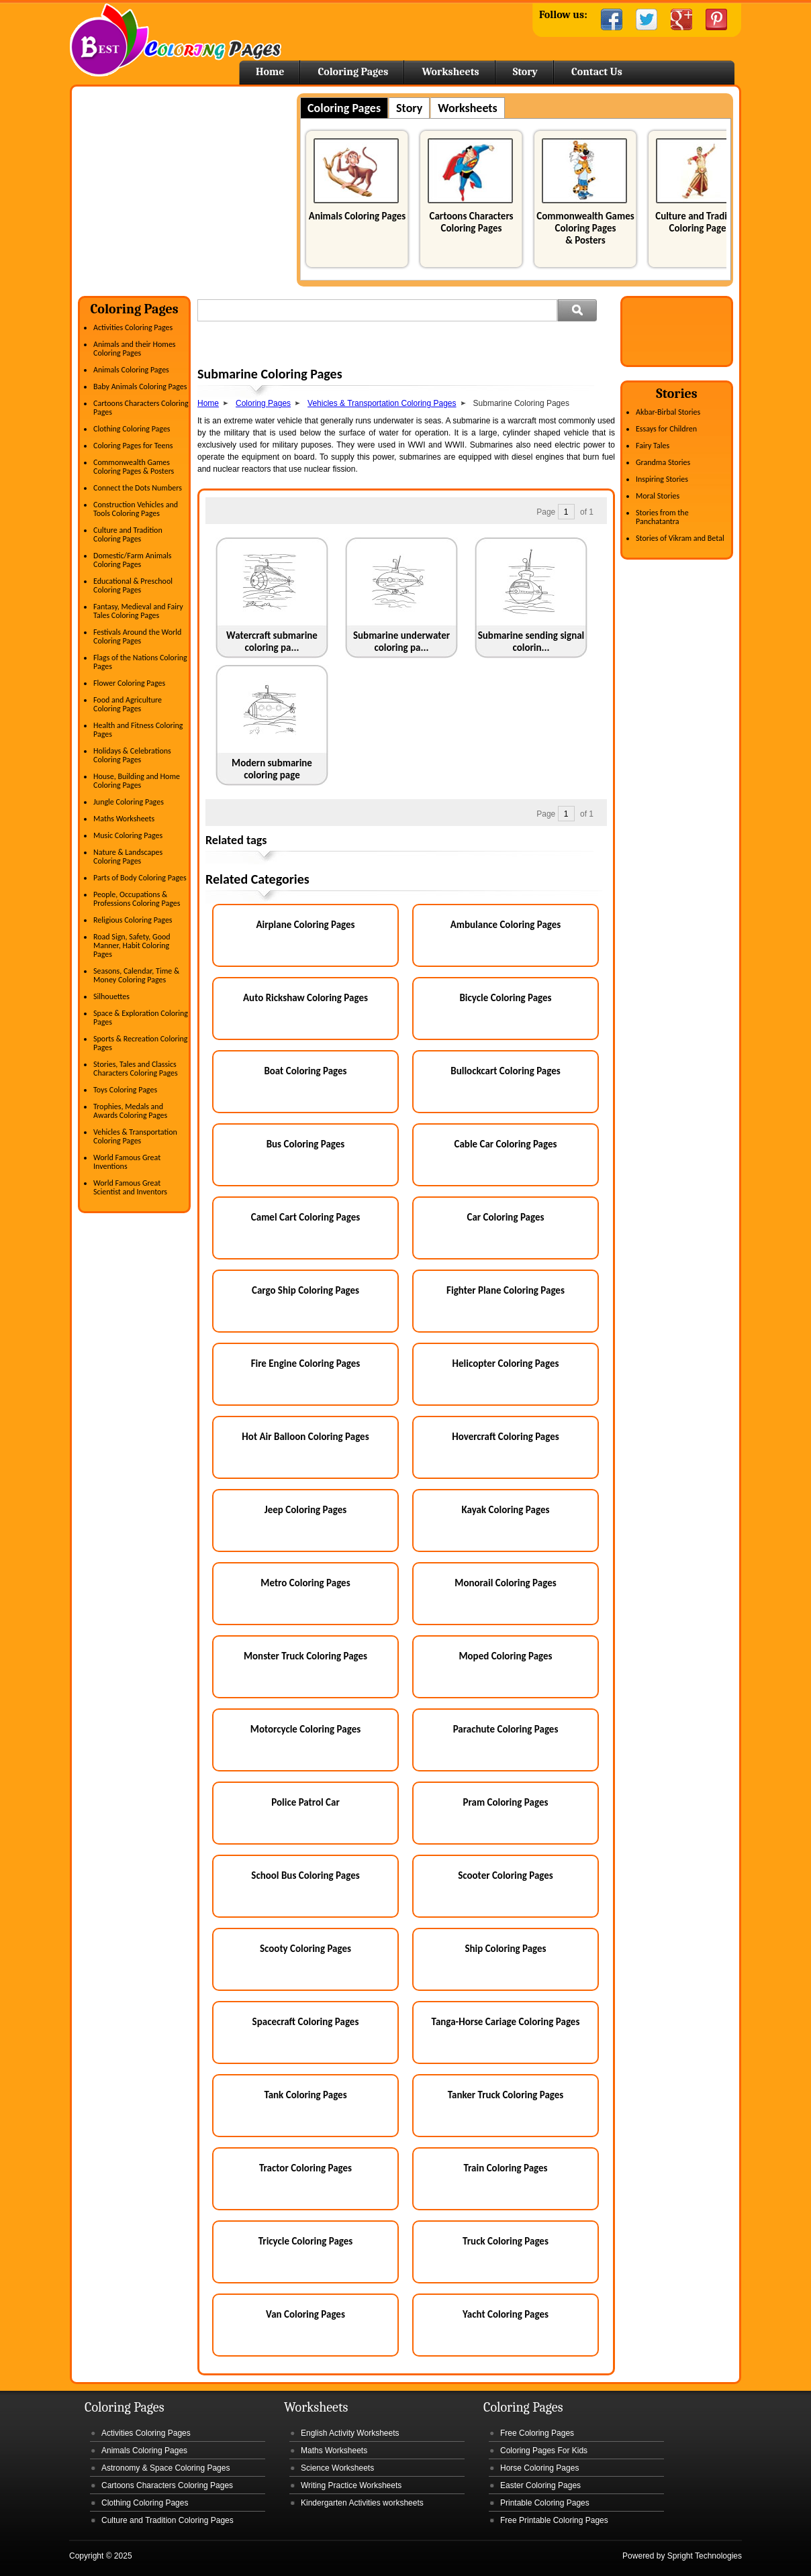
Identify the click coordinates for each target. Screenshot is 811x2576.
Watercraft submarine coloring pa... (272, 641)
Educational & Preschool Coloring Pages (133, 585)
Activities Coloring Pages (133, 327)
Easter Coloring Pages (540, 2485)
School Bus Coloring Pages (305, 1875)
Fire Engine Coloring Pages (306, 1363)
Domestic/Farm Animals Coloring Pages (132, 560)
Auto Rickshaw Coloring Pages (305, 998)
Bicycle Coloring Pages (505, 998)
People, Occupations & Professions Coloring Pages (136, 899)
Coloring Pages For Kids (543, 2450)
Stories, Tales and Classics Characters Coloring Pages (135, 1069)
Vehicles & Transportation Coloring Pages (135, 1136)
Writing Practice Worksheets (351, 2485)
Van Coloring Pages (305, 2314)
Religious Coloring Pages (133, 920)
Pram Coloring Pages (505, 1802)
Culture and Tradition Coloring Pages (699, 222)
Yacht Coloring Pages (505, 2314)
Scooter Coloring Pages (505, 1875)
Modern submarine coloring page (272, 769)
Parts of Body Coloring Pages (140, 877)
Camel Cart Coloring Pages (305, 1217)
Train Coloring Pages (505, 2168)
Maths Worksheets (123, 818)
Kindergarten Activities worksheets (362, 2503)
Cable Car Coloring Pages (506, 1144)
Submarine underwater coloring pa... (401, 641)
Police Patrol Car (305, 1802)
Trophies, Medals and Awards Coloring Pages (130, 1111)
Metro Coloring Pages (305, 1583)
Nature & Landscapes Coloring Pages (127, 856)
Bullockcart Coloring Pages (505, 1071)
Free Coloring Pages (537, 2433)
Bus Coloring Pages (306, 1144)
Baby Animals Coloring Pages (140, 386)
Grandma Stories (663, 462)
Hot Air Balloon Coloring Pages (305, 1437)
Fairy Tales (652, 445)
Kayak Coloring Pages (506, 1510)
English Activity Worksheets (350, 2433)
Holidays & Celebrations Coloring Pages (132, 755)
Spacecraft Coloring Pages (305, 2022)
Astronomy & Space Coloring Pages (165, 2468)
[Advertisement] (190, 187)
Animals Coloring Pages (357, 216)
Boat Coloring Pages (305, 1071)
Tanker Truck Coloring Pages (506, 2095)
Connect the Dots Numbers (137, 488)
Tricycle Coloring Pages (305, 2241)
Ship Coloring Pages (505, 1949)
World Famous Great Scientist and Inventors (130, 1187)
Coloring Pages (353, 72)
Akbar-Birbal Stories (668, 412)
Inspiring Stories (662, 479)
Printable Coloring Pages (544, 2503)
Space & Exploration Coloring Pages (140, 1018)
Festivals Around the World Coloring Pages (137, 636)
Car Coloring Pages (505, 1217)
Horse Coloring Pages (539, 2468)
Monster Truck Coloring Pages (305, 1656)
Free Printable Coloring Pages (554, 2520)
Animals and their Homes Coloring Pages (134, 349)
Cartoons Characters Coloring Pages (471, 222)
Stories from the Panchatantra (662, 517)
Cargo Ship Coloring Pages (305, 1290)
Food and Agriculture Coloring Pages (127, 704)
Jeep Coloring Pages (305, 1510)
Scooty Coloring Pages (305, 1949)
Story (525, 72)
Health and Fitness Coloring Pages (138, 730)
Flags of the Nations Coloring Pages (140, 662)
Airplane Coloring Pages (305, 925)
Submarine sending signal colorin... (531, 641)
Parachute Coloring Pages (506, 1729)
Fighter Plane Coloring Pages (505, 1290)
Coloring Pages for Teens (133, 445)
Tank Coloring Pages (305, 2095)
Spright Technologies (704, 2556)
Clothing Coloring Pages (132, 428)
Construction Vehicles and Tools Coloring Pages (135, 509)
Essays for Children (666, 428)
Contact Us (596, 72)
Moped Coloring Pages (505, 1656)
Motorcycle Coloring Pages (305, 1729)
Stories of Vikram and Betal (680, 538)
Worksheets (450, 72)
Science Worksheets (337, 2468)
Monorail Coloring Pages (505, 1583)
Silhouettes (111, 996)
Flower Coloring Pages (129, 683)
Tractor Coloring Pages (305, 2168)
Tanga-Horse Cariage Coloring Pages (506, 2022)
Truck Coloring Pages (505, 2241)
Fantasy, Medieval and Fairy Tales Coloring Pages (138, 611)
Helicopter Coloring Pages (505, 1363)
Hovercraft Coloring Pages (505, 1437)
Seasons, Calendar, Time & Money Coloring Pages (136, 975)
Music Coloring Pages (127, 835)
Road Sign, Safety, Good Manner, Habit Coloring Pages (132, 945)
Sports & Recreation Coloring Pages (140, 1043)
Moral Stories (657, 496)
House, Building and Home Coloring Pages (136, 781)
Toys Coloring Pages (125, 1089)
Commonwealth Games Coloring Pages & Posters (585, 228)
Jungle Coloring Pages (128, 802)
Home (175, 39)
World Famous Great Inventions (126, 1162)
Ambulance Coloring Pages (505, 925)
